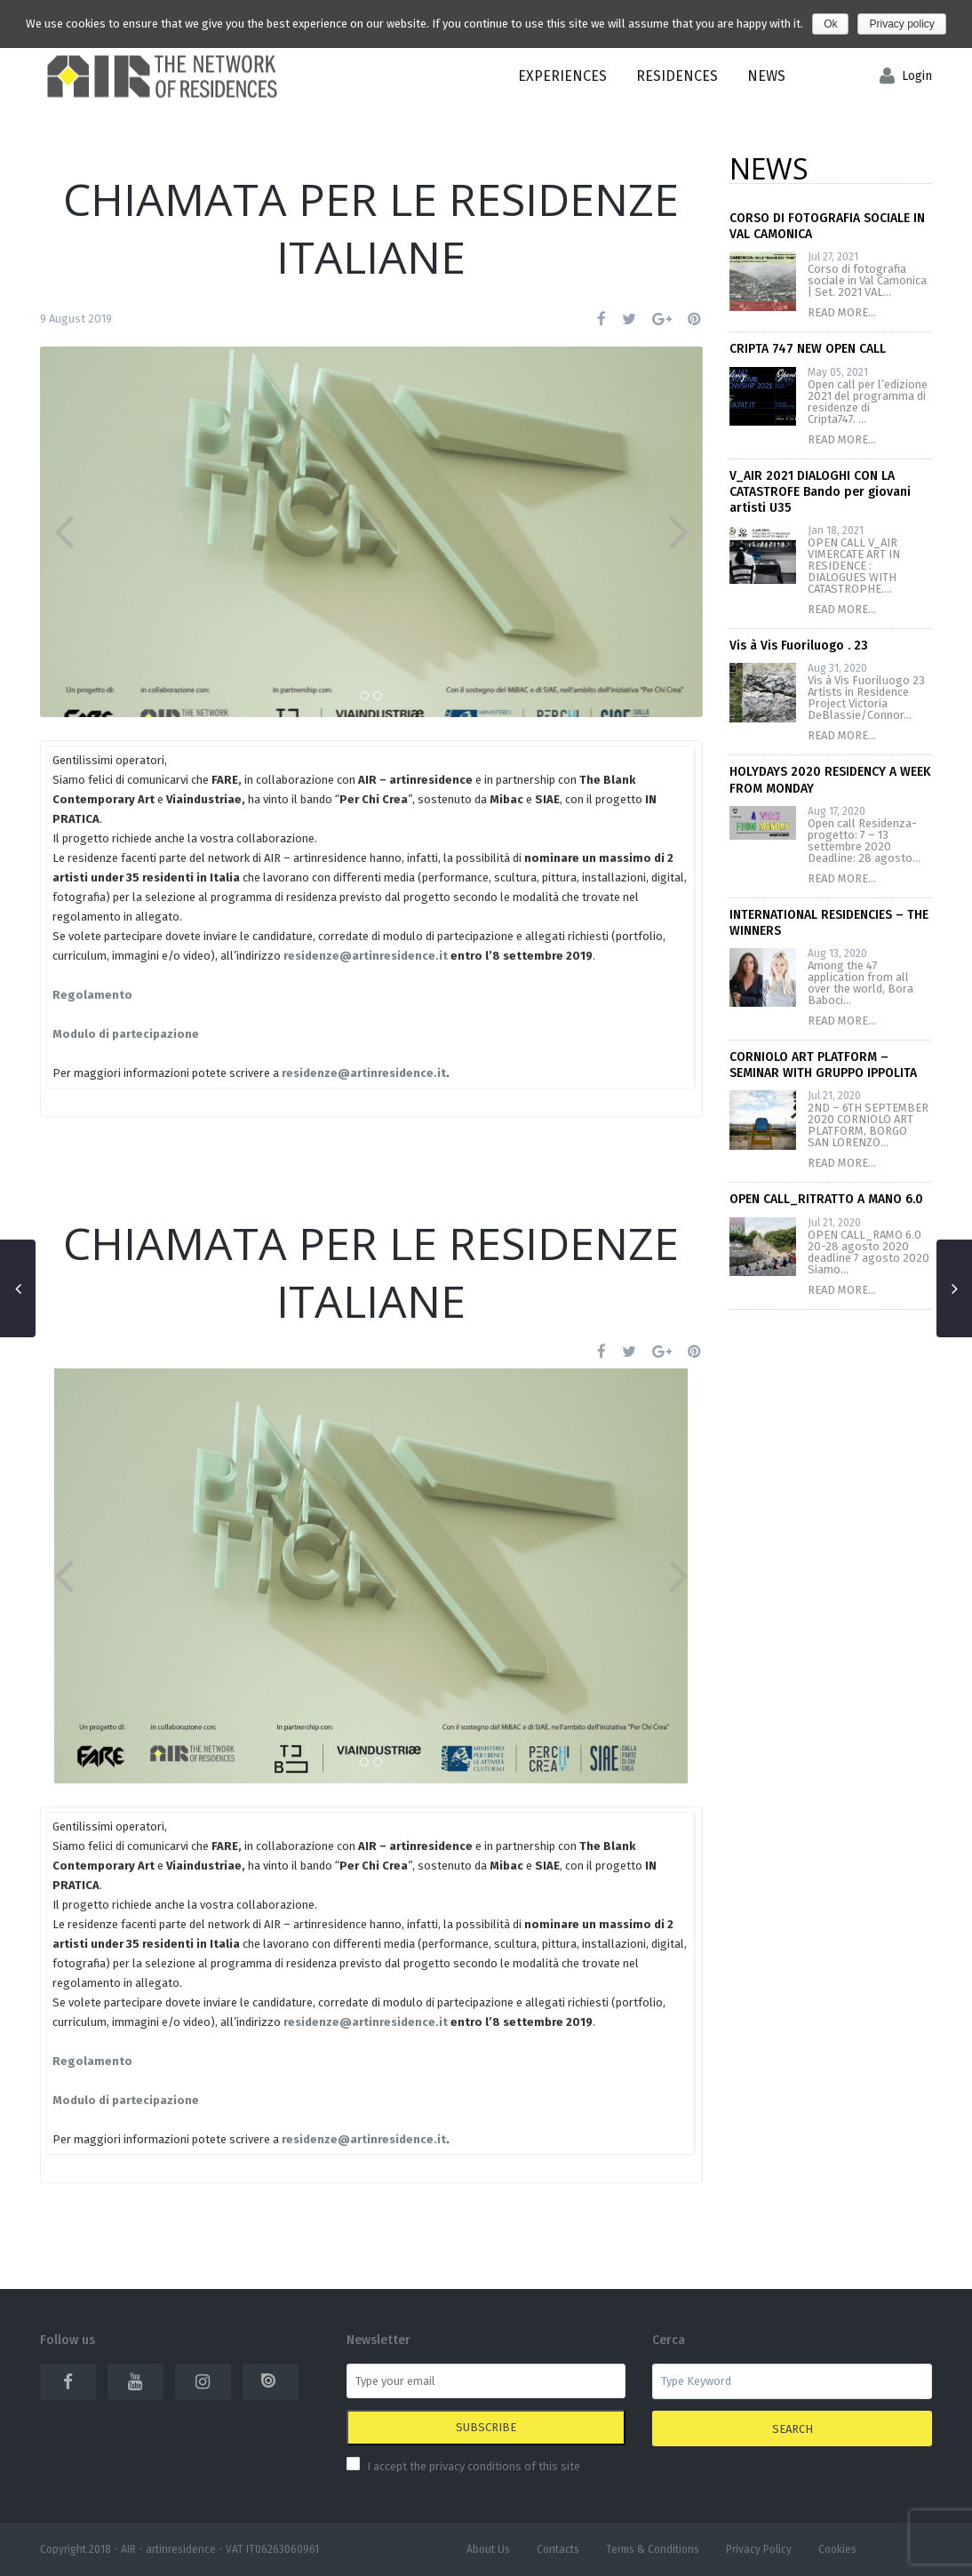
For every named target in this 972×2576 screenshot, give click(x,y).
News (766, 76)
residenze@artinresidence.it (364, 1073)
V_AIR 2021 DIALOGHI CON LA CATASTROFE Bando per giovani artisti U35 (820, 491)
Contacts (558, 2549)
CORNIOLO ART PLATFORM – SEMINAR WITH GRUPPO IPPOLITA (823, 1065)
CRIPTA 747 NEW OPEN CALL (807, 348)
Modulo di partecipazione (125, 1034)
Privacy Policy (759, 2549)
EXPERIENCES (562, 76)
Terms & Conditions (652, 2549)
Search (792, 2429)
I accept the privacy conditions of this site (473, 2466)
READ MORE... (842, 312)
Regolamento (92, 994)
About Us (488, 2549)
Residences (677, 76)
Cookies (837, 2549)
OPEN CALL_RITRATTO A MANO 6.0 (826, 1199)
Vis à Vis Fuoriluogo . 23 (798, 645)
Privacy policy (901, 24)
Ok (830, 24)
